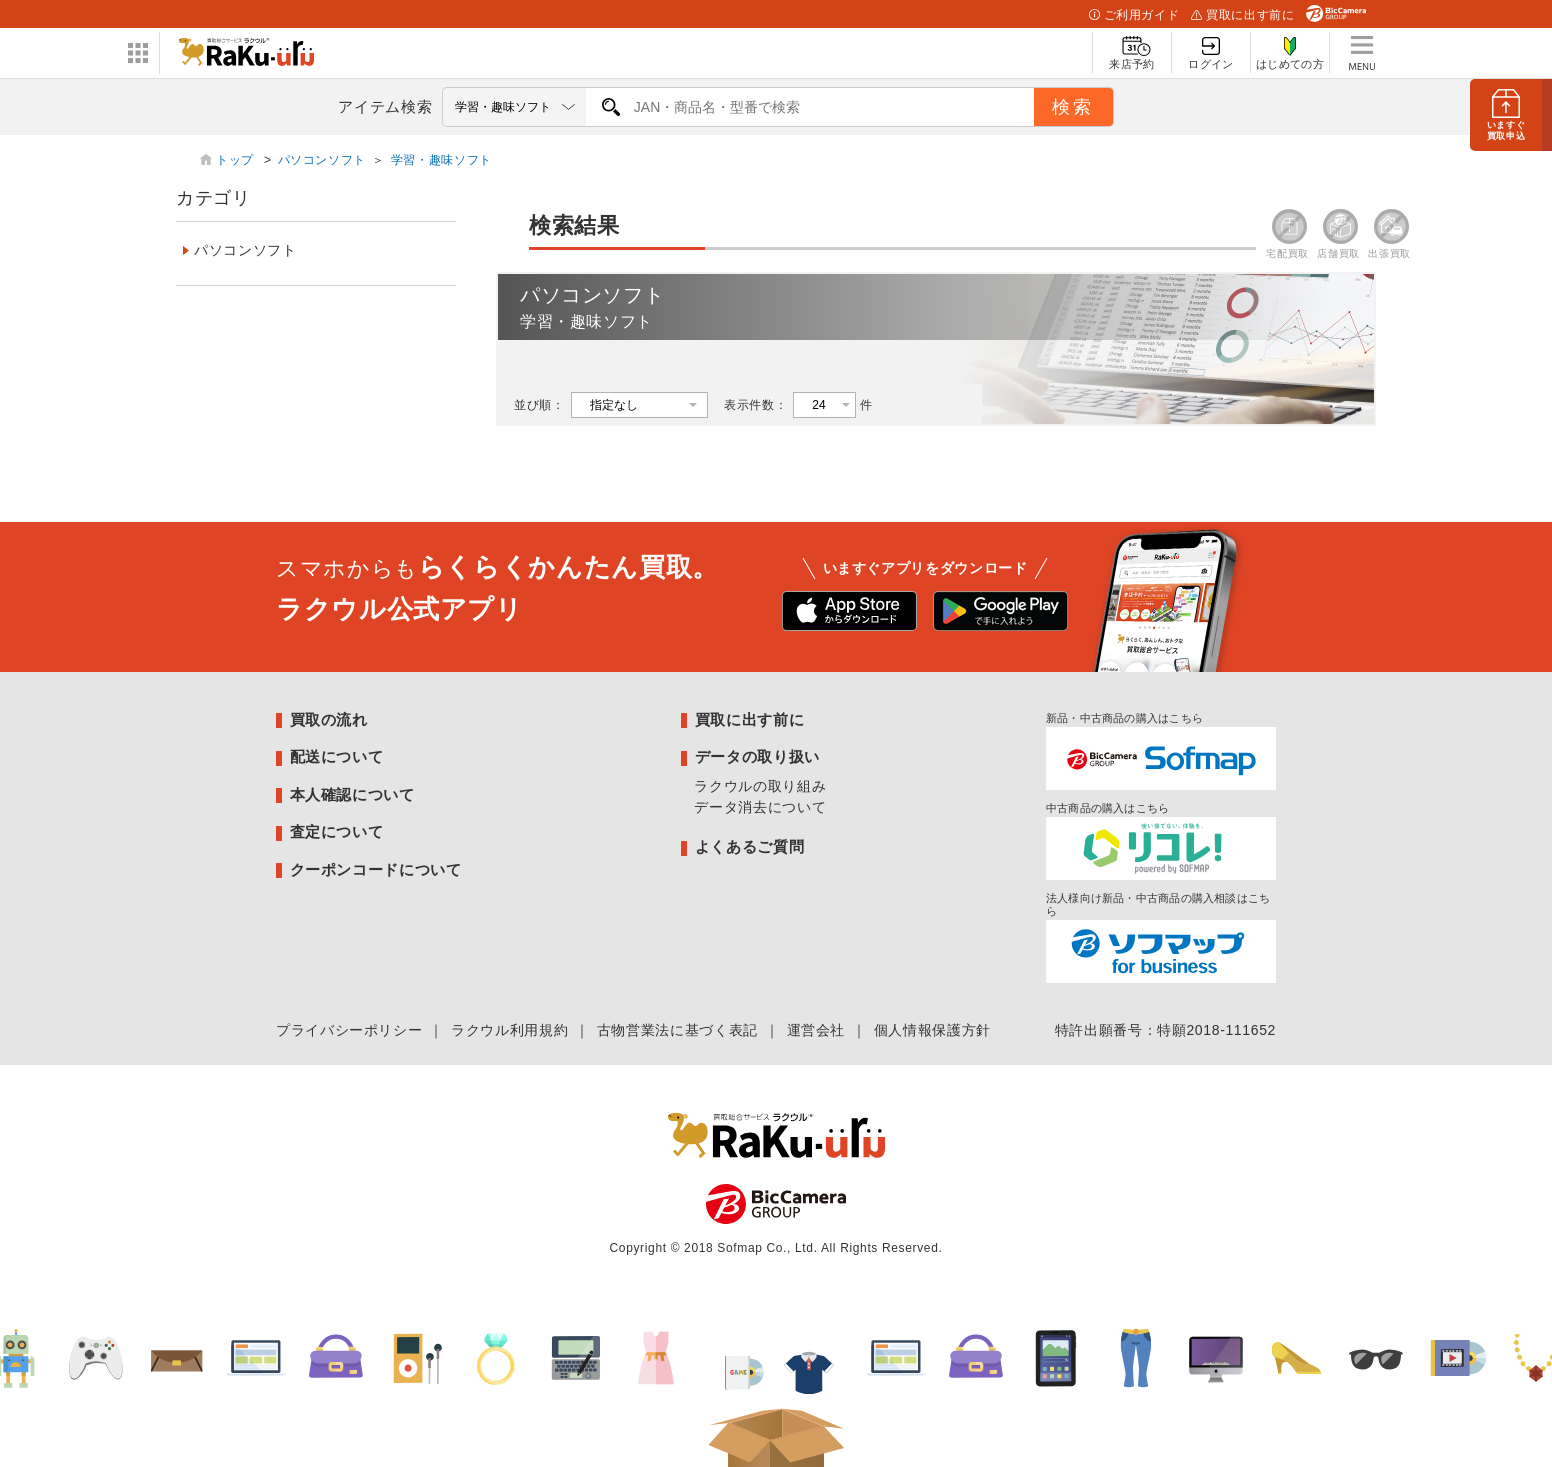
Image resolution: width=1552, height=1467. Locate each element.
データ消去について (760, 807)
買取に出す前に (1242, 15)
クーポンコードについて (376, 869)
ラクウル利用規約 (509, 1030)
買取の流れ (329, 719)
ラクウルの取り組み (760, 786)
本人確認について (352, 794)
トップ (237, 160)
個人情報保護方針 (932, 1030)
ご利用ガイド (1134, 15)
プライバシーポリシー (349, 1030)
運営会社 (816, 1030)
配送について (337, 756)
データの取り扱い (757, 756)
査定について (337, 831)
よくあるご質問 (749, 846)
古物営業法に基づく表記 (677, 1030)
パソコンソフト (322, 160)
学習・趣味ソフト (441, 160)
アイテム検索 (385, 106)
